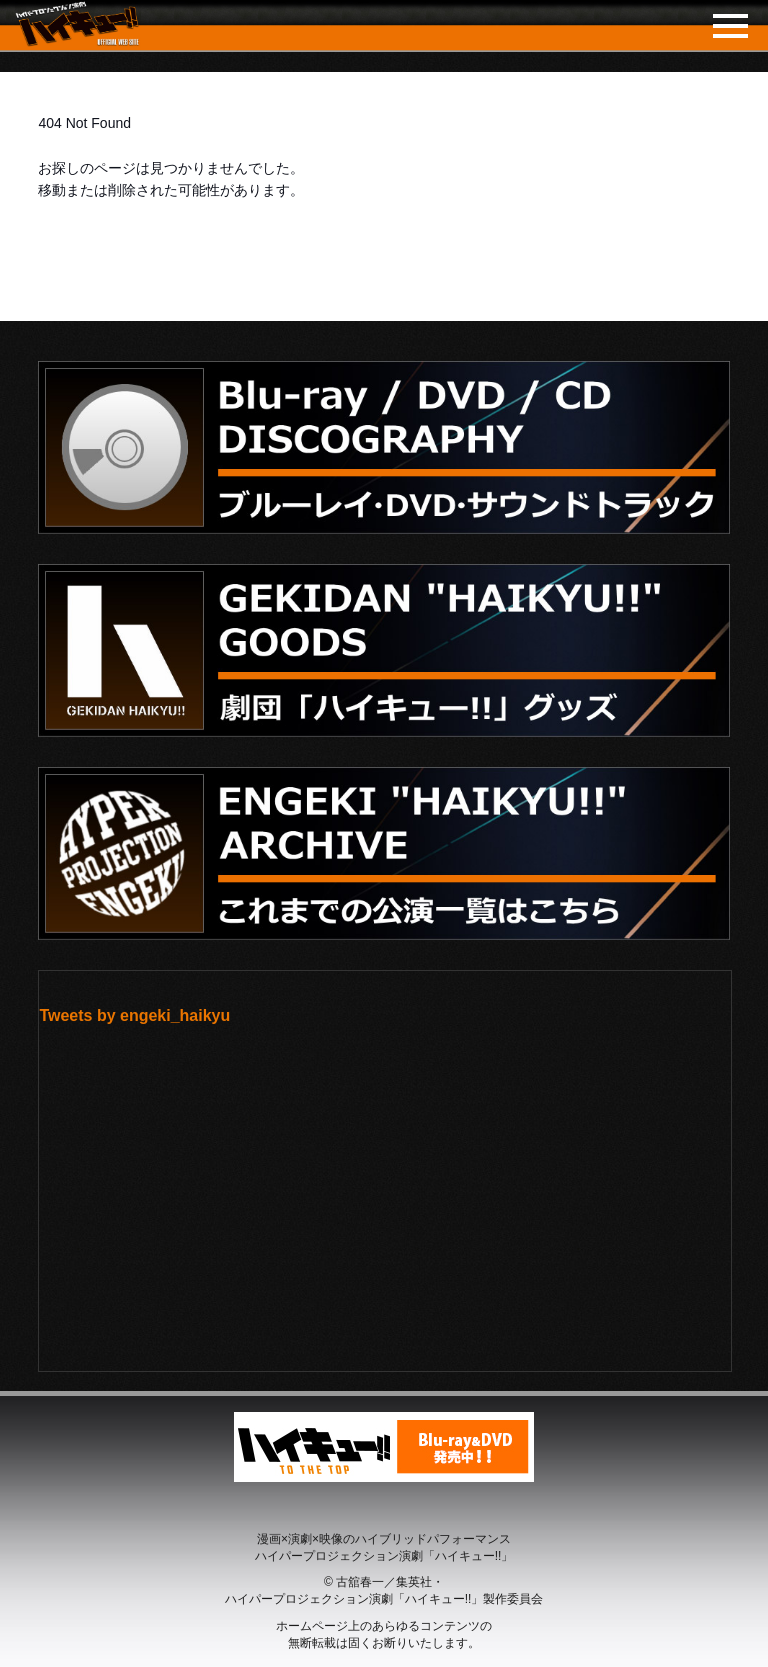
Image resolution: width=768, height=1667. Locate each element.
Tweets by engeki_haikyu (134, 1015)
